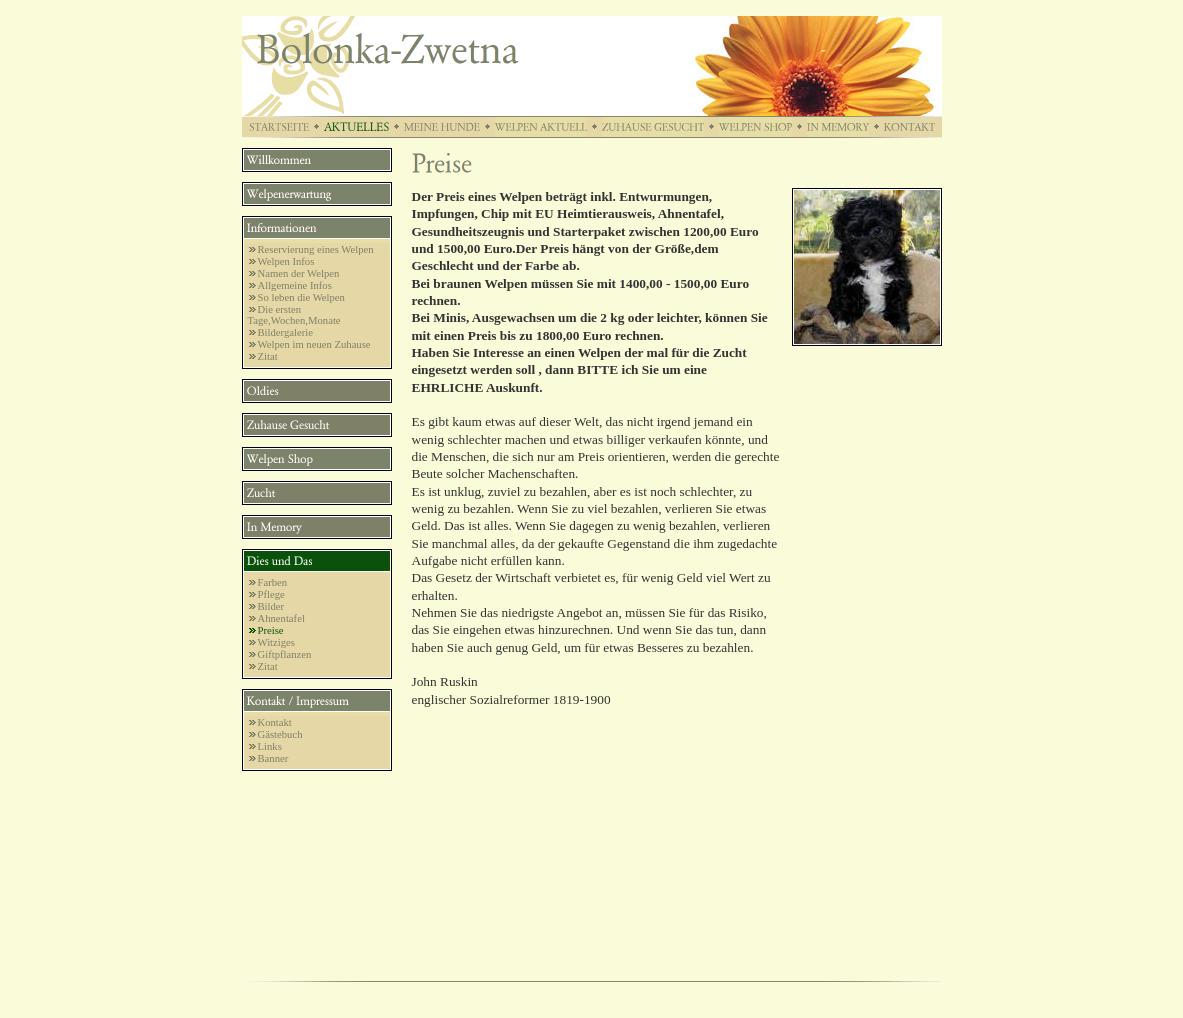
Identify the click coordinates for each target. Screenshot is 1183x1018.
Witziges (276, 642)
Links (270, 746)
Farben (273, 582)
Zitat (268, 356)
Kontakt (275, 722)
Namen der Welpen (299, 273)
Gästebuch (280, 734)
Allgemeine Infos (295, 285)
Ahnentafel (281, 618)
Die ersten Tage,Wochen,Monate (294, 315)
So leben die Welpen (301, 297)
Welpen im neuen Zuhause (314, 344)
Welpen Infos (286, 261)
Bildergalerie (285, 332)
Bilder (271, 606)
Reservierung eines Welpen (316, 249)
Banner (273, 758)
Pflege (271, 594)
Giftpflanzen (285, 654)
